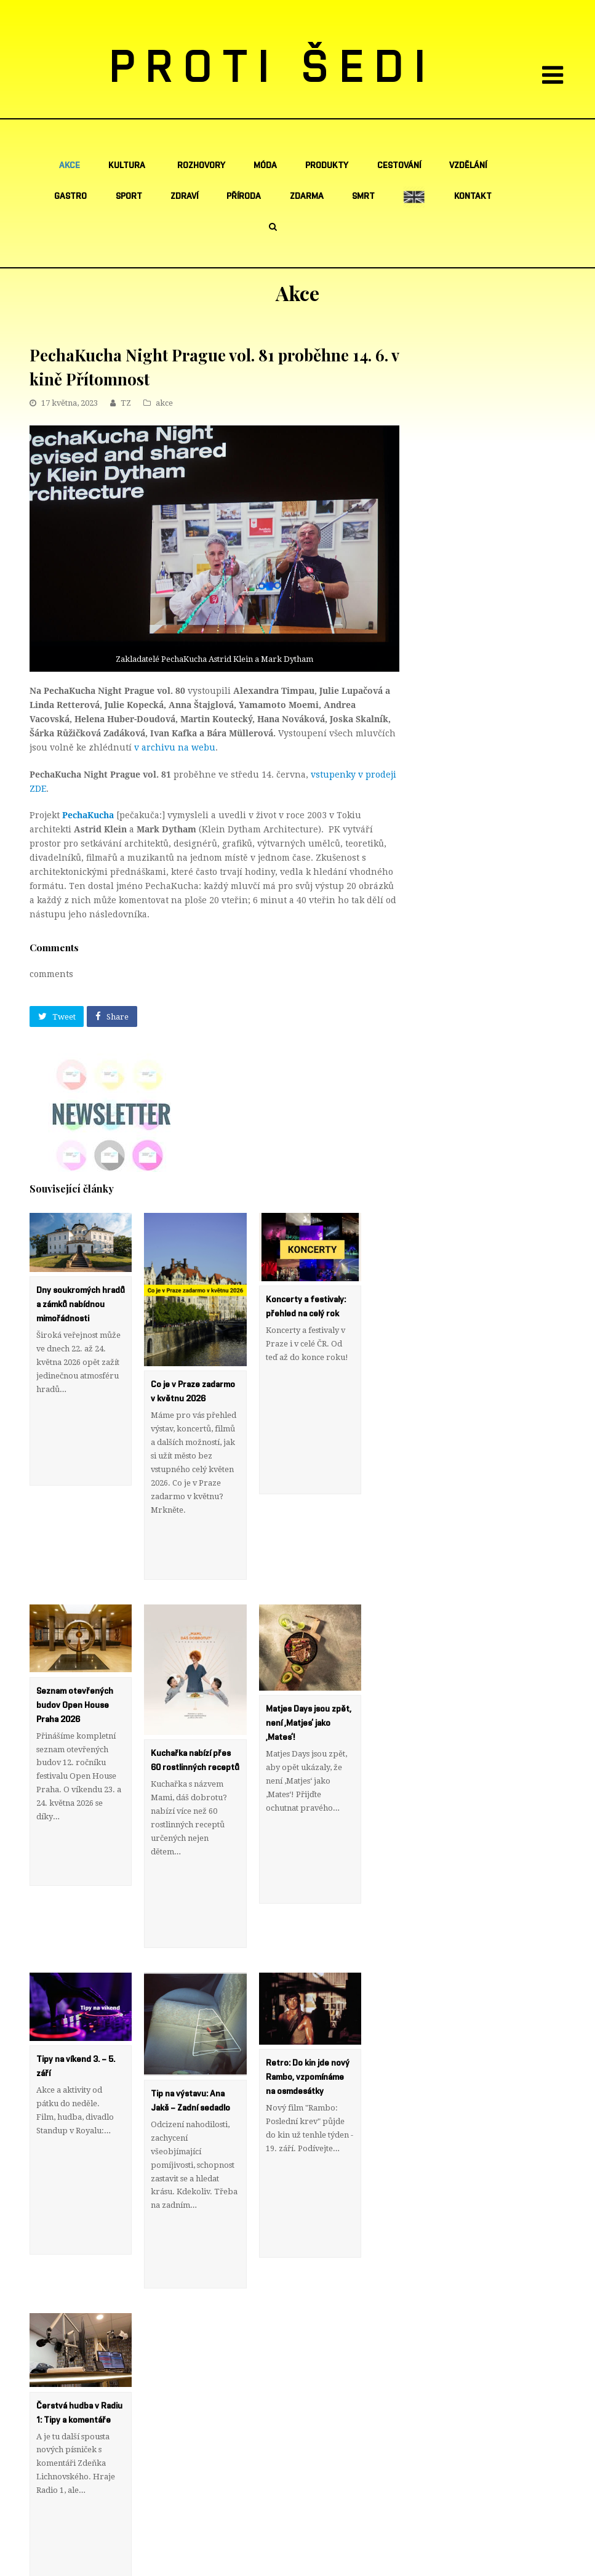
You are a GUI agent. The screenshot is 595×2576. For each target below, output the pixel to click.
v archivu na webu (174, 747)
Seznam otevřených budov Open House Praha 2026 (74, 1650)
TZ (126, 403)
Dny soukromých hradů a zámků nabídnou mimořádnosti (80, 1304)
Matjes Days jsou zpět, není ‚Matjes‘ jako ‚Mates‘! (308, 1667)
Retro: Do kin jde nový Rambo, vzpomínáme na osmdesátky (307, 1966)
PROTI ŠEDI (273, 68)
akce (164, 403)
